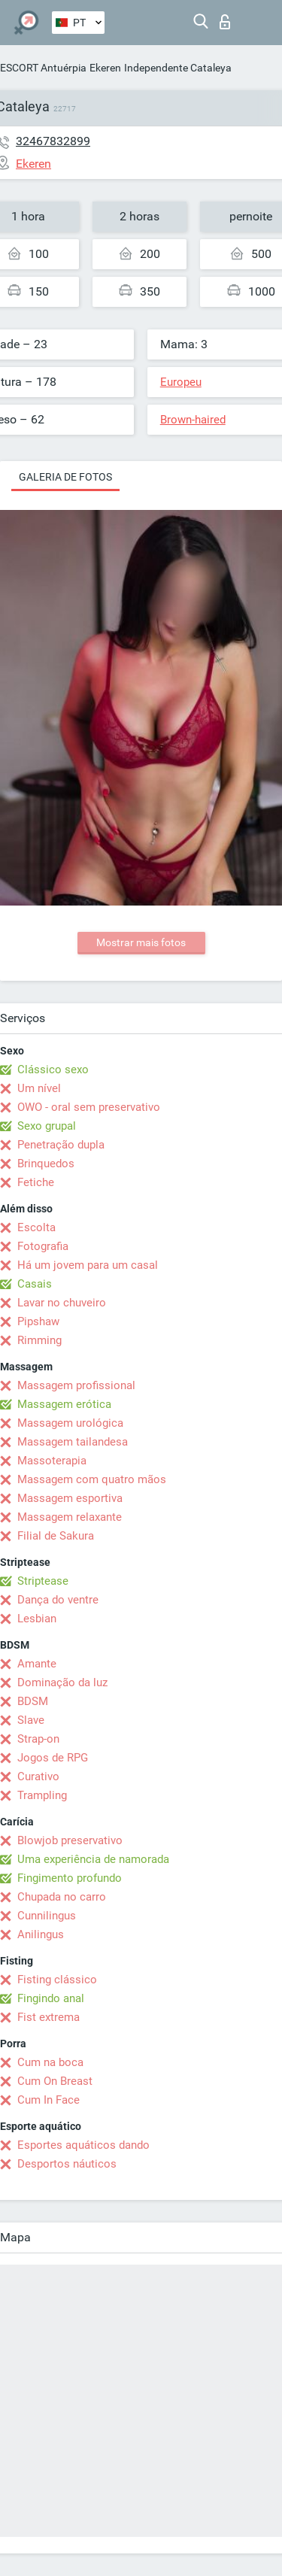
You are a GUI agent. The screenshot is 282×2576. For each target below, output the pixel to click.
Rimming (39, 1340)
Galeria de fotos (65, 477)
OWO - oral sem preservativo (88, 1107)
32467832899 (53, 141)
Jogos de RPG (52, 1757)
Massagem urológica (70, 1423)
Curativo (38, 1776)
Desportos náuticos (67, 2164)
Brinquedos (45, 1163)
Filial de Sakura (55, 1536)
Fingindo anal (50, 1998)
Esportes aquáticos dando (83, 2145)
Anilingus (40, 1934)
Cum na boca (50, 2062)
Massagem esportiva (70, 1498)
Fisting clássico (57, 1979)
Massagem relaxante (69, 1517)
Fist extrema (48, 2017)
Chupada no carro (61, 1897)
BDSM (32, 1701)
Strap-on (38, 1739)
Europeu (181, 382)
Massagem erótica (64, 1404)
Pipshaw (38, 1321)
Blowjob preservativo (70, 1840)
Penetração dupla (61, 1144)
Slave (30, 1720)
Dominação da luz (62, 1682)
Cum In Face (48, 2100)
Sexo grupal (46, 1126)
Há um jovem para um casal (87, 1265)
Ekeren (105, 68)
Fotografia (42, 1246)
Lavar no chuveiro (61, 1302)
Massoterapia (51, 1460)
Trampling (42, 1795)
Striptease (42, 1581)
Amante (36, 1663)
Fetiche (35, 1182)
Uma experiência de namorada (93, 1859)
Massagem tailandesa (72, 1442)
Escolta (36, 1227)
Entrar (225, 22)
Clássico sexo (53, 1069)
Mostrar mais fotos (141, 942)
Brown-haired (193, 419)
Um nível (39, 1088)
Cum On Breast (54, 2081)
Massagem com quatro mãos (91, 1479)
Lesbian (36, 1618)
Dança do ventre (58, 1600)
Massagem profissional (76, 1385)
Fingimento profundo (69, 1878)
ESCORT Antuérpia (43, 68)
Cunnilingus (46, 1915)
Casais (34, 1284)
